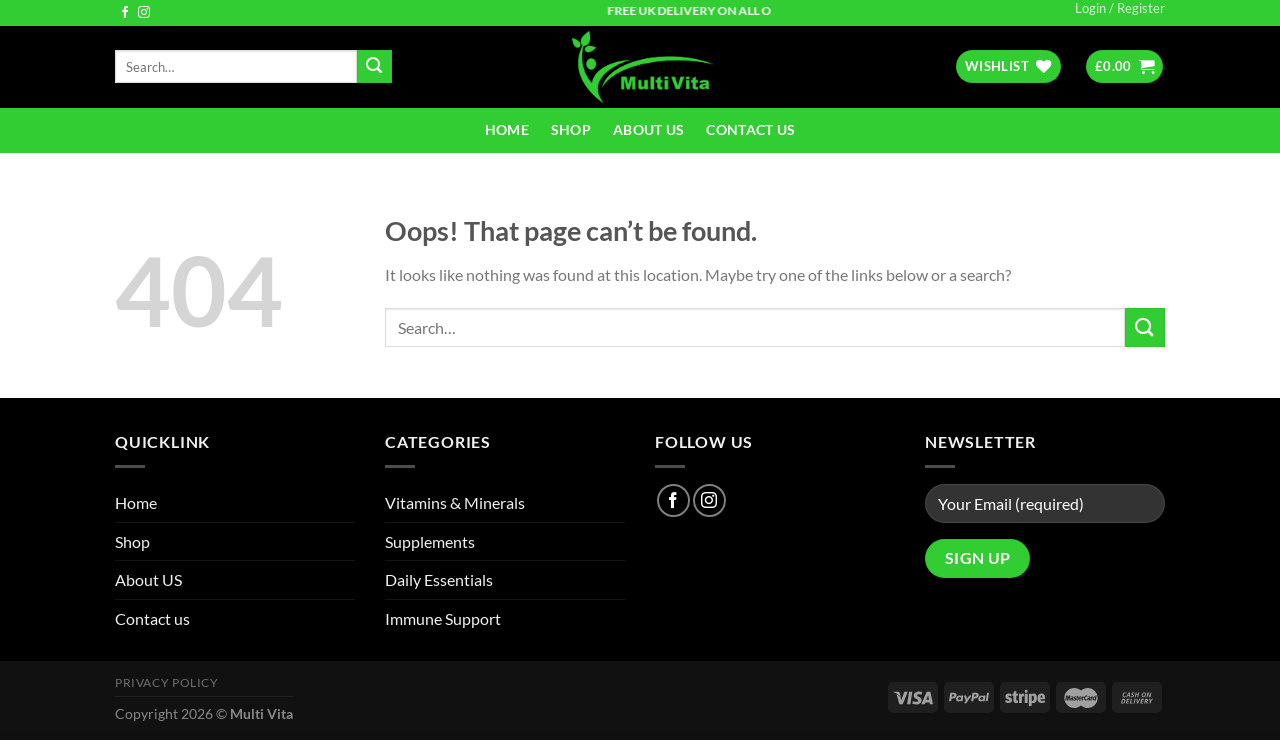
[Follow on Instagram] (144, 13)
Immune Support (443, 618)
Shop (571, 129)
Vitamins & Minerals (455, 502)
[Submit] (374, 67)
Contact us (750, 129)
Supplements (430, 541)
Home (507, 129)
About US (648, 129)
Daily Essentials (439, 579)
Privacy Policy (167, 682)
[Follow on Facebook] (125, 13)
